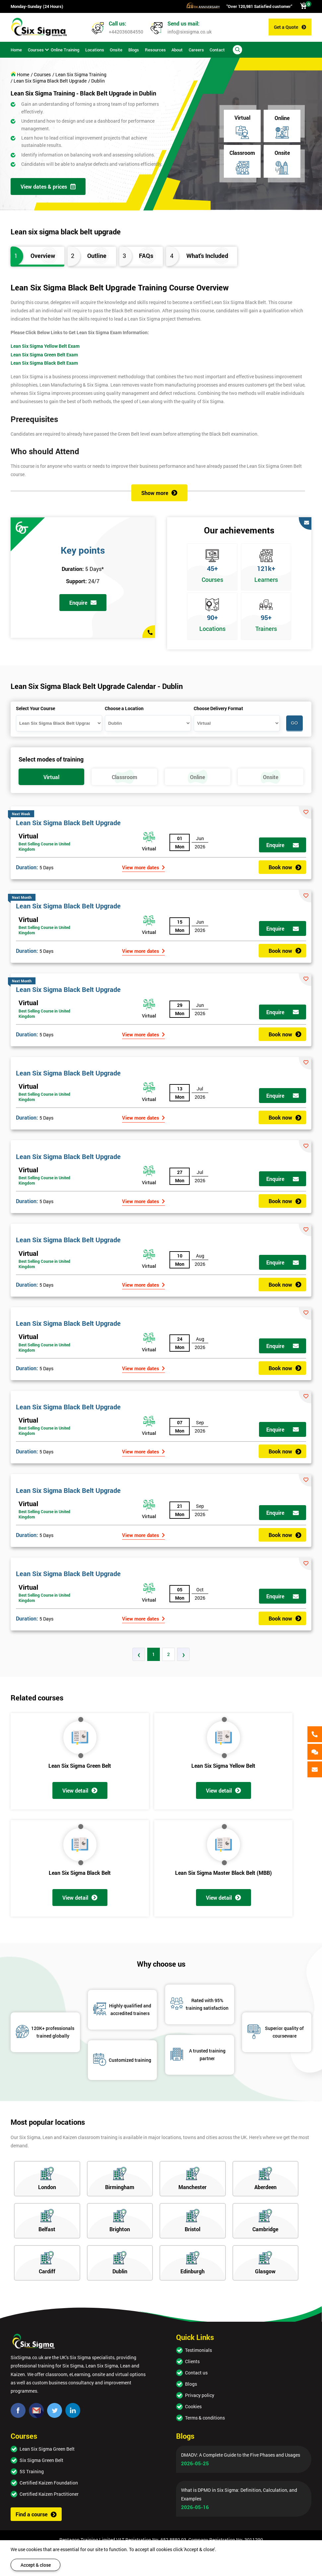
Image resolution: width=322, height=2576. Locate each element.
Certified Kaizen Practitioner (49, 2494)
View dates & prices (48, 186)
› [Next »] (183, 1654)
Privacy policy (199, 2395)
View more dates (143, 867)
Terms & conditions (205, 2418)
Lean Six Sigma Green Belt (79, 1765)
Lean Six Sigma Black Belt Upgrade (68, 822)
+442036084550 (126, 32)
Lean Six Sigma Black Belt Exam (44, 363)
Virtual (28, 835)
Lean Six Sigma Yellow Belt (223, 1765)
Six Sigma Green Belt (41, 2460)
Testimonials (198, 2350)
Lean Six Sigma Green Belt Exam (44, 354)
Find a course (36, 2514)
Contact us (196, 2372)
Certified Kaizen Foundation (49, 2483)
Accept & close (36, 2565)
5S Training (32, 2471)
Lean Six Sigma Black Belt (80, 1872)
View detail (79, 1790)
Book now (285, 867)
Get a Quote (290, 27)
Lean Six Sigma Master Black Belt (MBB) (223, 1872)
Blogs (191, 2384)
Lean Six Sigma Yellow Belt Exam (45, 346)
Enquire (83, 602)
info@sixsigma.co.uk (189, 32)
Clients (192, 2361)
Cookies (193, 2406)
